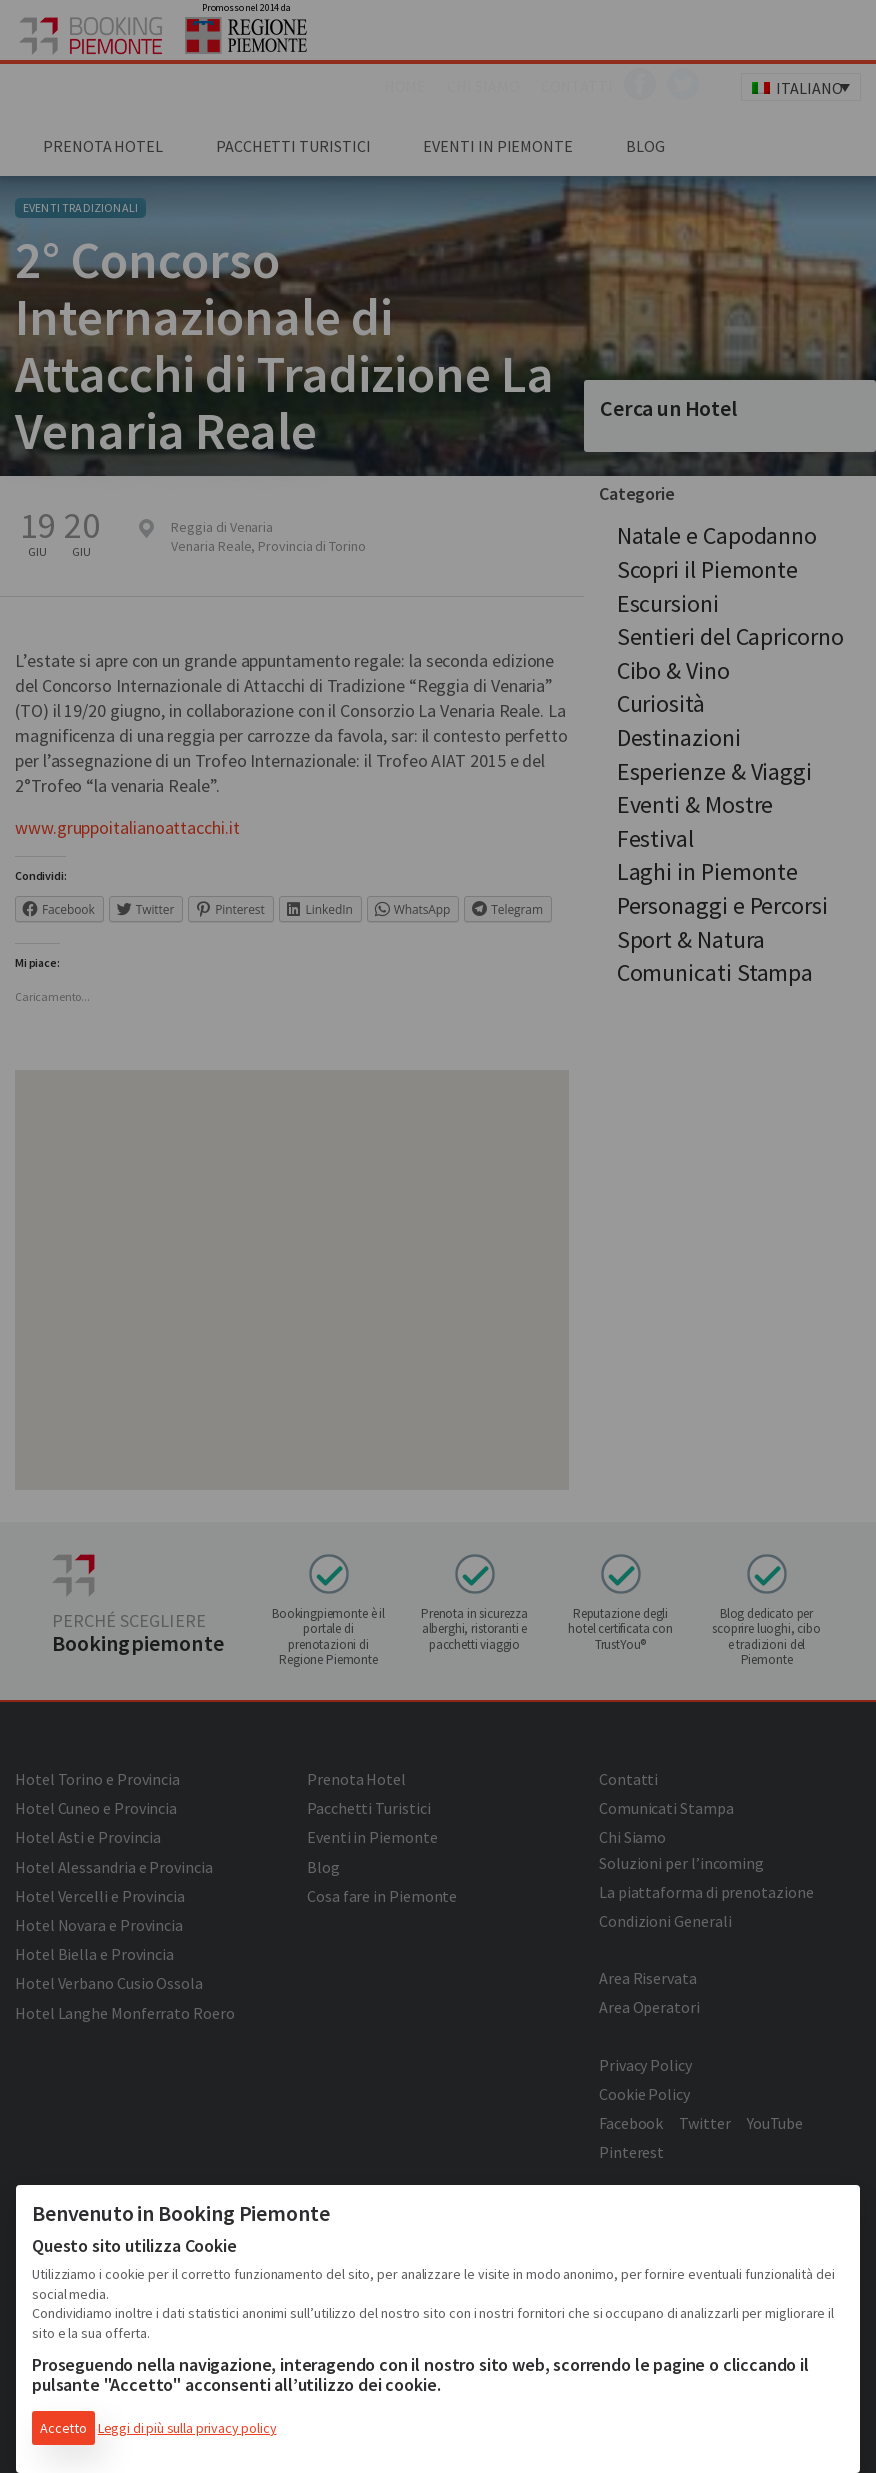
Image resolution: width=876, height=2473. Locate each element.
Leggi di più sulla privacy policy (187, 2428)
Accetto (63, 2428)
